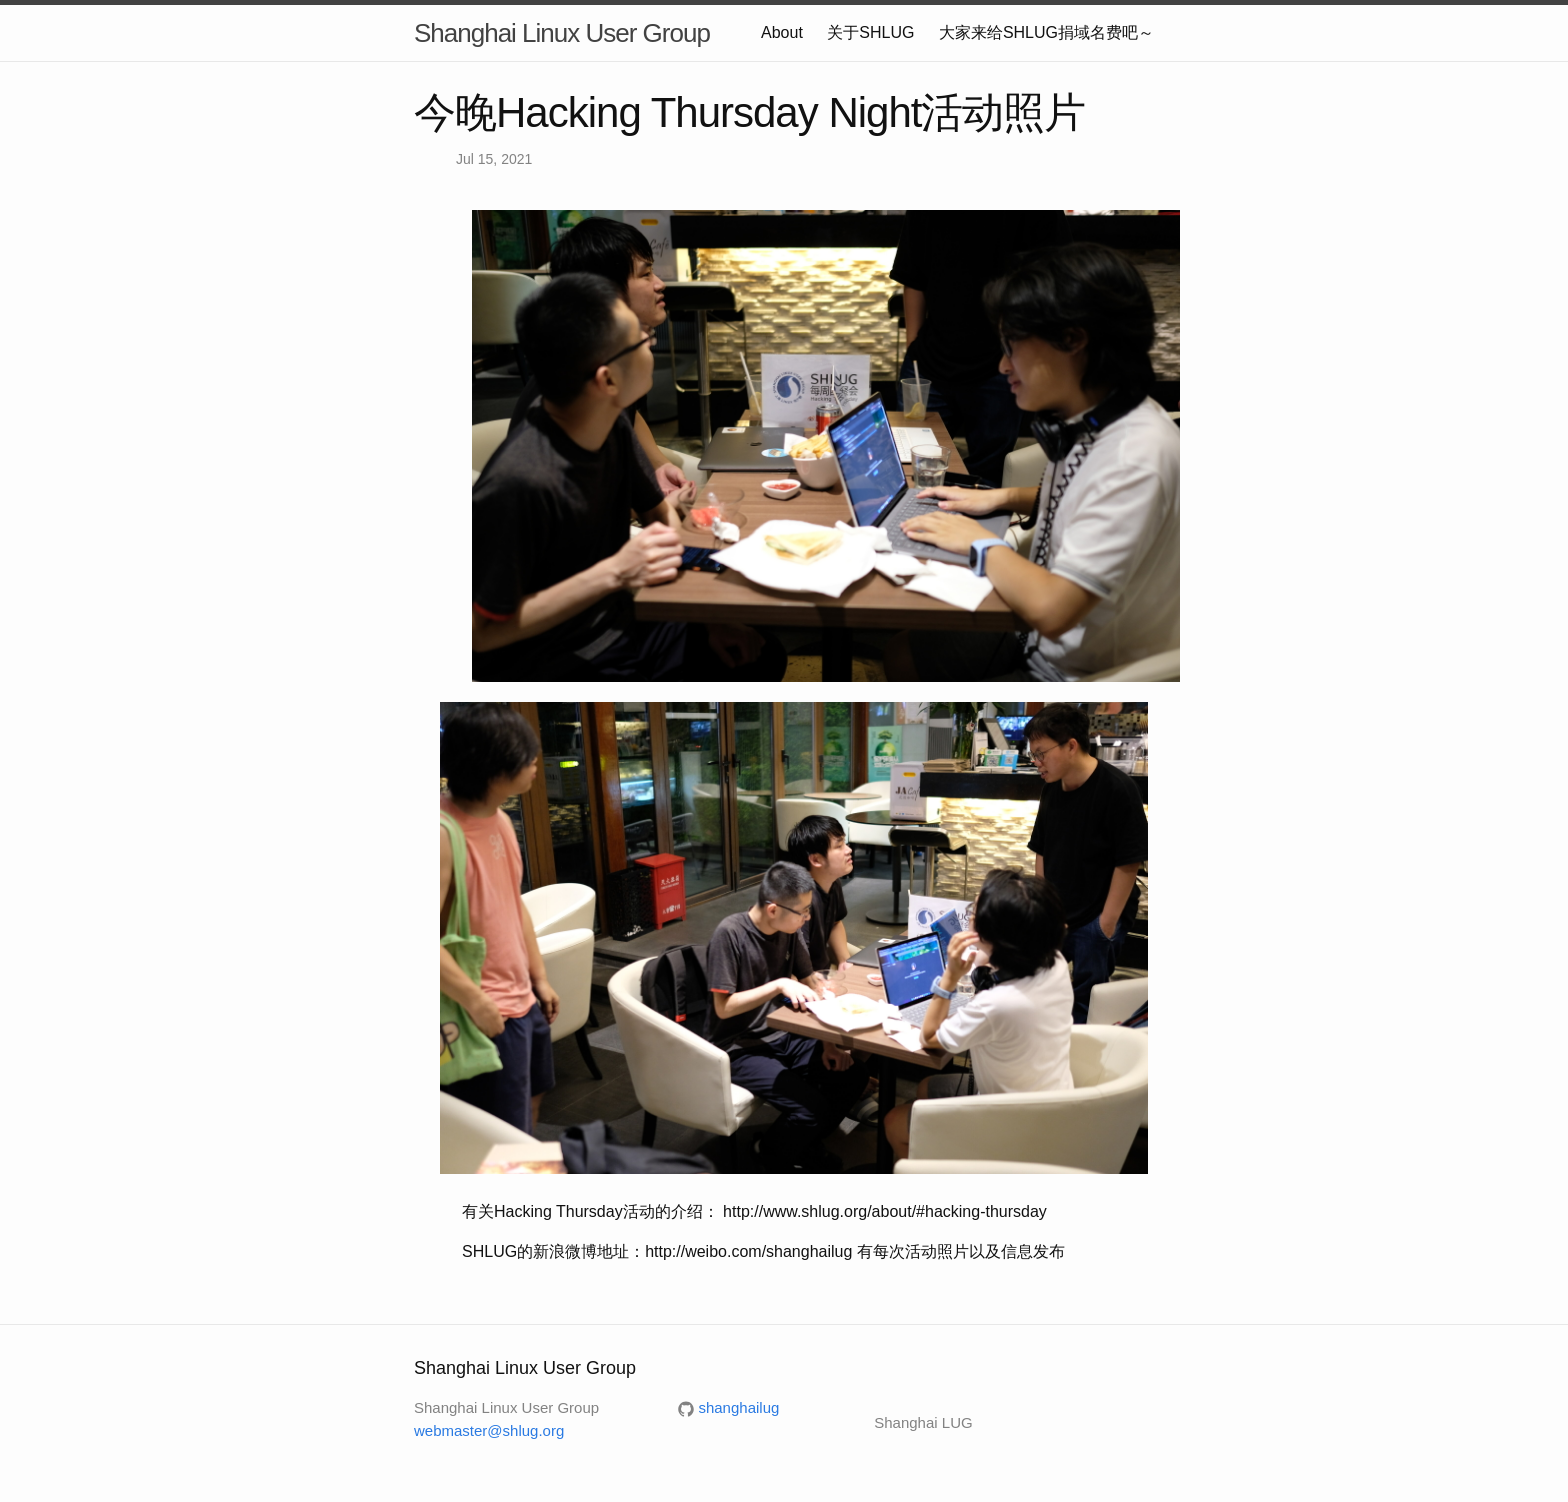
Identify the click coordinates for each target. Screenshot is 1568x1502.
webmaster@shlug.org (489, 1430)
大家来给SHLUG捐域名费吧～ (1046, 32)
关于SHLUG (870, 32)
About (782, 32)
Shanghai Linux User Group (562, 33)
